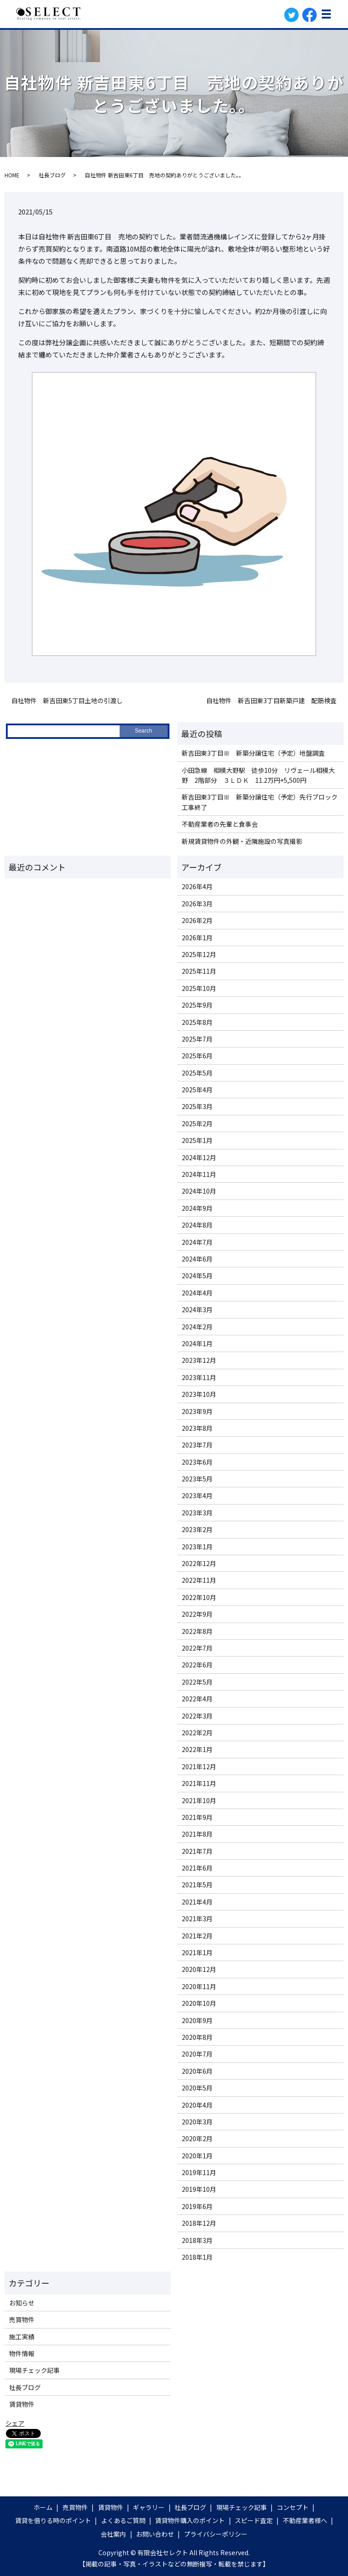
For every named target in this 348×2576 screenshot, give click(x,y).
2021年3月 (197, 1918)
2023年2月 (197, 1529)
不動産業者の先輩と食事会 (220, 824)
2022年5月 (197, 1681)
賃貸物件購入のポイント (190, 2520)
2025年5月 (197, 1072)
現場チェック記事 (34, 2370)
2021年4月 (197, 1901)
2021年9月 (197, 1817)
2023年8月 (197, 1428)
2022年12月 (199, 1563)
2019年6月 (197, 2206)
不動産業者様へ (305, 2520)
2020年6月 (197, 2071)
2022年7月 (197, 1647)
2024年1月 (197, 1343)
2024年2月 (197, 1326)
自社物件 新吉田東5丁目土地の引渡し (67, 700)
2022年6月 (197, 1664)
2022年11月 (199, 1580)
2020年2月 (197, 2138)
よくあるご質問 (123, 2520)
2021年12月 (199, 1766)
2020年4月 (197, 2104)
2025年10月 (199, 988)
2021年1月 (197, 1952)
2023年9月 (197, 1411)
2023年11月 (199, 1377)
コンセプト (293, 2507)
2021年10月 (199, 1800)
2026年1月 (197, 937)
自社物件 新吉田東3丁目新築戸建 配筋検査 (271, 700)
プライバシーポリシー (215, 2533)
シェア (14, 2423)
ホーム (43, 2507)
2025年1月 (197, 1140)
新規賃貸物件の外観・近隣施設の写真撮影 (242, 841)
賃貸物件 (21, 2404)
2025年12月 (199, 954)
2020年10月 (199, 2003)
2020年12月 (199, 1969)
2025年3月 (197, 1106)
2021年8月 (197, 1833)
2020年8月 (197, 2037)
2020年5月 (197, 2087)
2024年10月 (199, 1190)
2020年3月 (197, 2121)
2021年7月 (197, 1851)
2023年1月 (197, 1546)
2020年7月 (197, 2053)
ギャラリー (148, 2507)
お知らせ (21, 2302)
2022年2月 (197, 1732)
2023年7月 (197, 1444)
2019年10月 (199, 2189)
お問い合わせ (155, 2533)
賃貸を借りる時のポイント (53, 2520)
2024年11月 (199, 1174)
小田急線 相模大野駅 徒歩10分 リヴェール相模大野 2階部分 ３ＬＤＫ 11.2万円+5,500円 (258, 775)
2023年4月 (197, 1495)
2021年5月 (197, 1884)
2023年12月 (199, 1360)
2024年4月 (197, 1292)
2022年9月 (197, 1614)
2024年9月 (197, 1208)
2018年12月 (199, 2223)
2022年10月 (199, 1597)
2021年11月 (199, 1783)
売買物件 (21, 2319)
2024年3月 (197, 1309)
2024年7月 (197, 1242)
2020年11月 (199, 1986)
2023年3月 (197, 1512)
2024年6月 (197, 1258)
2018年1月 (197, 2257)
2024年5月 (197, 1275)
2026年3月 (197, 903)
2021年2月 (197, 1935)
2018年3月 (197, 2240)
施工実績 (21, 2336)
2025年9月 (197, 1004)
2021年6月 (197, 1867)
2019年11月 (199, 2172)
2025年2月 (197, 1123)
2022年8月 (197, 1631)
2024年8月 (197, 1224)
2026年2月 (197, 920)
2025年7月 (197, 1038)
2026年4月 (197, 886)
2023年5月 (197, 1478)
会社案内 (113, 2533)
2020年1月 (197, 2155)
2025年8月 (197, 1022)
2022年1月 (197, 1749)
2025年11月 (199, 971)
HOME (12, 175)
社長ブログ (52, 175)
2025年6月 (197, 1055)
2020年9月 (197, 2020)
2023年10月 (199, 1394)
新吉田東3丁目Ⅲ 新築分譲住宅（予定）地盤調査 (253, 752)
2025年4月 (197, 1089)
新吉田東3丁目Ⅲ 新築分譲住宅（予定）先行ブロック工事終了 (260, 801)
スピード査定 (254, 2520)
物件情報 (21, 2353)
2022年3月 (197, 1715)
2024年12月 (199, 1157)
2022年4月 (197, 1698)
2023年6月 (197, 1462)
